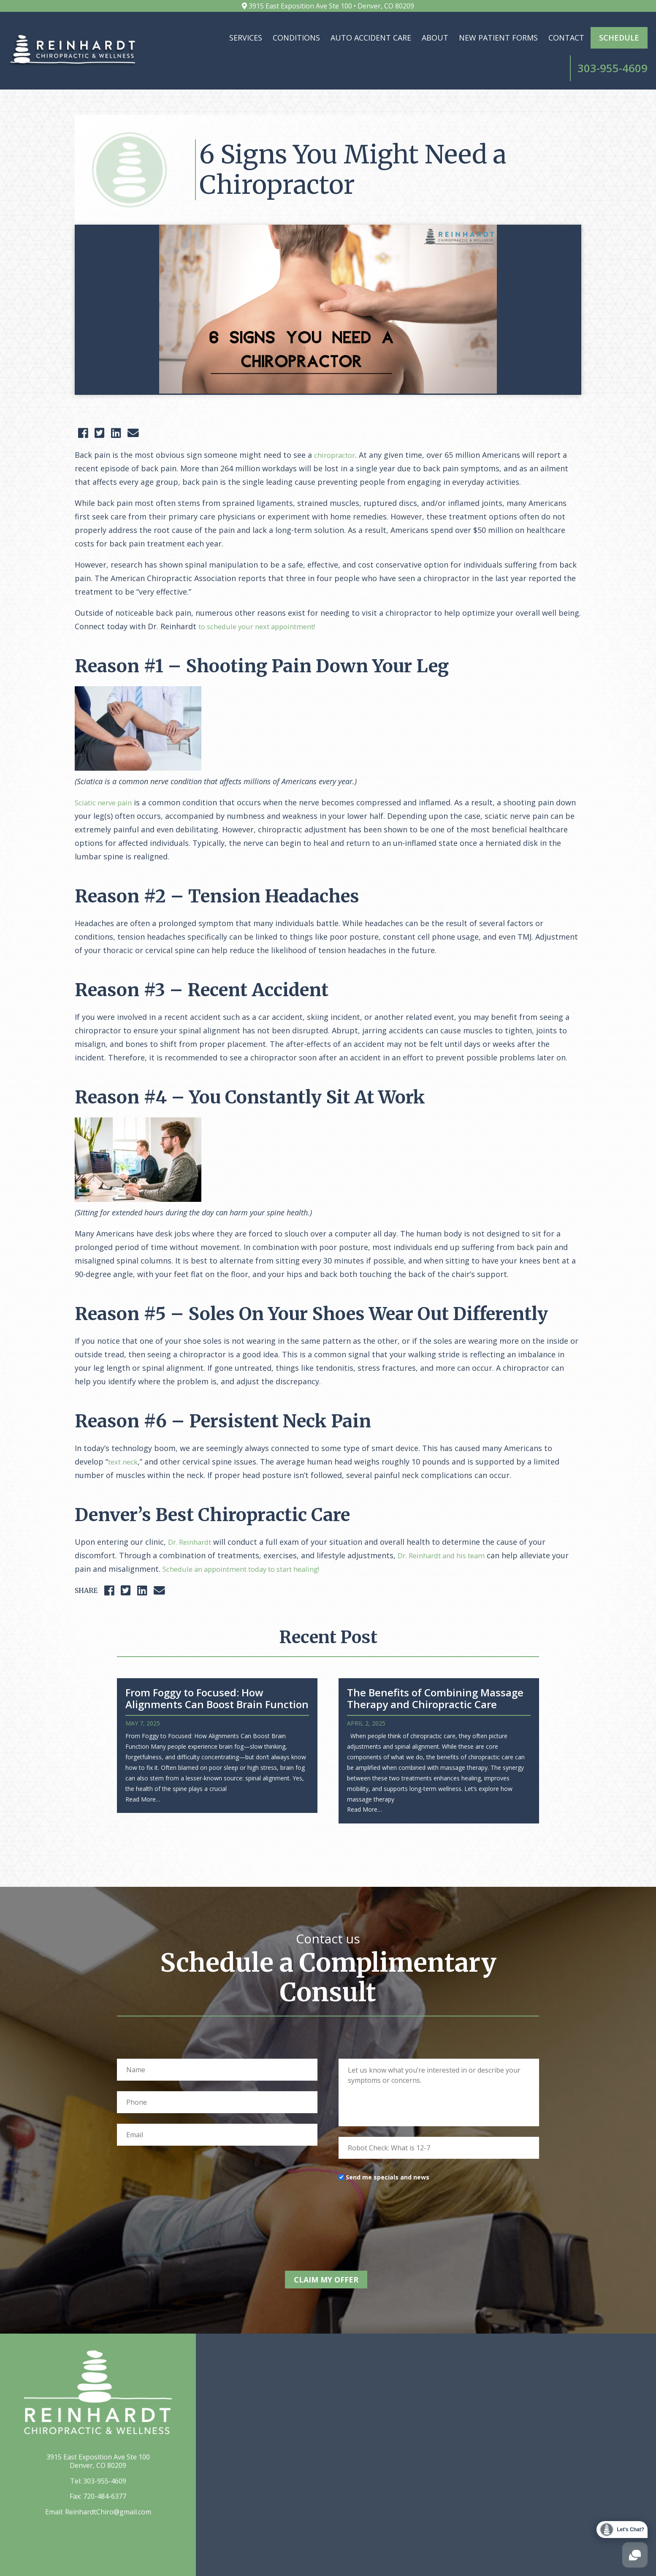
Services (175, 38)
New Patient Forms (428, 38)
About (365, 38)
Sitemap (591, 2562)
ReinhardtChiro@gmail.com (108, 2482)
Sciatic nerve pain (107, 777)
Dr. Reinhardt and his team (447, 1529)
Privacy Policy (547, 2562)
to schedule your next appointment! (264, 600)
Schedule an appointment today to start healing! (251, 1543)
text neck (125, 1436)
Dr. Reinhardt (192, 1516)
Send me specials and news (387, 2151)
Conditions (226, 38)
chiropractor (337, 429)
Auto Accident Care (300, 38)
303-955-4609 (104, 2452)
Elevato (234, 2562)
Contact (496, 38)
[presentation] (403, 2186)
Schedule (549, 38)
